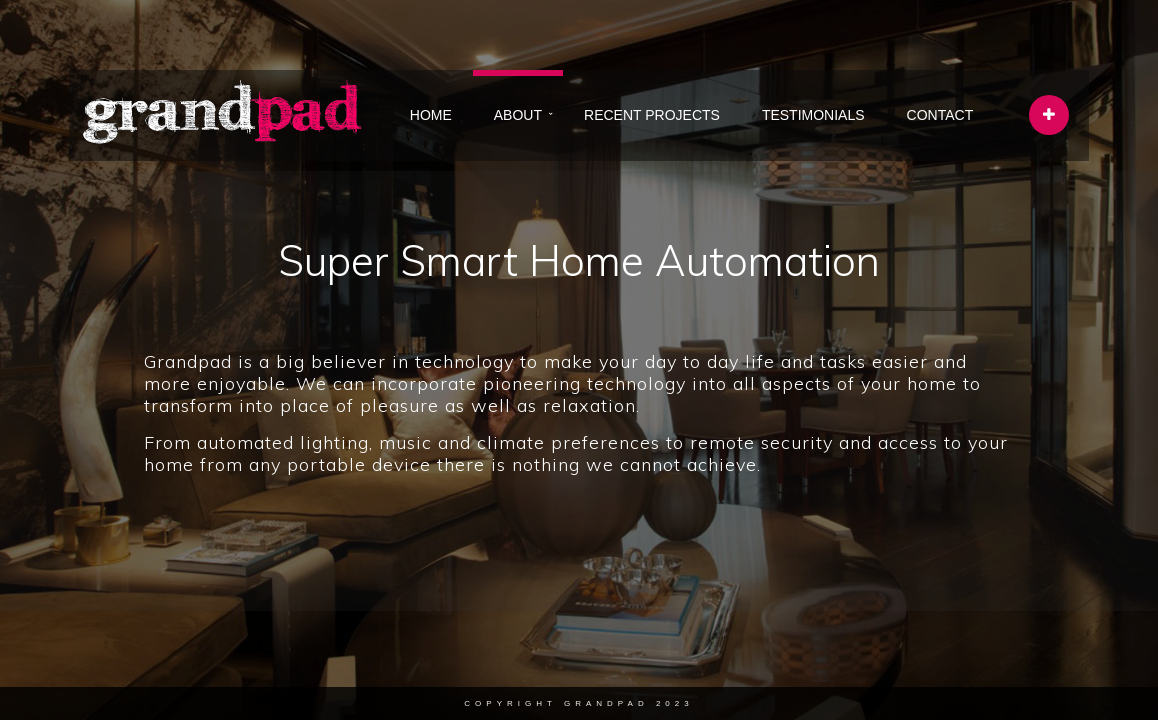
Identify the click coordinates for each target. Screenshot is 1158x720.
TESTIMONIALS (813, 115)
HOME (431, 115)
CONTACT (940, 115)
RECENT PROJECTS (652, 115)
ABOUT (518, 115)
